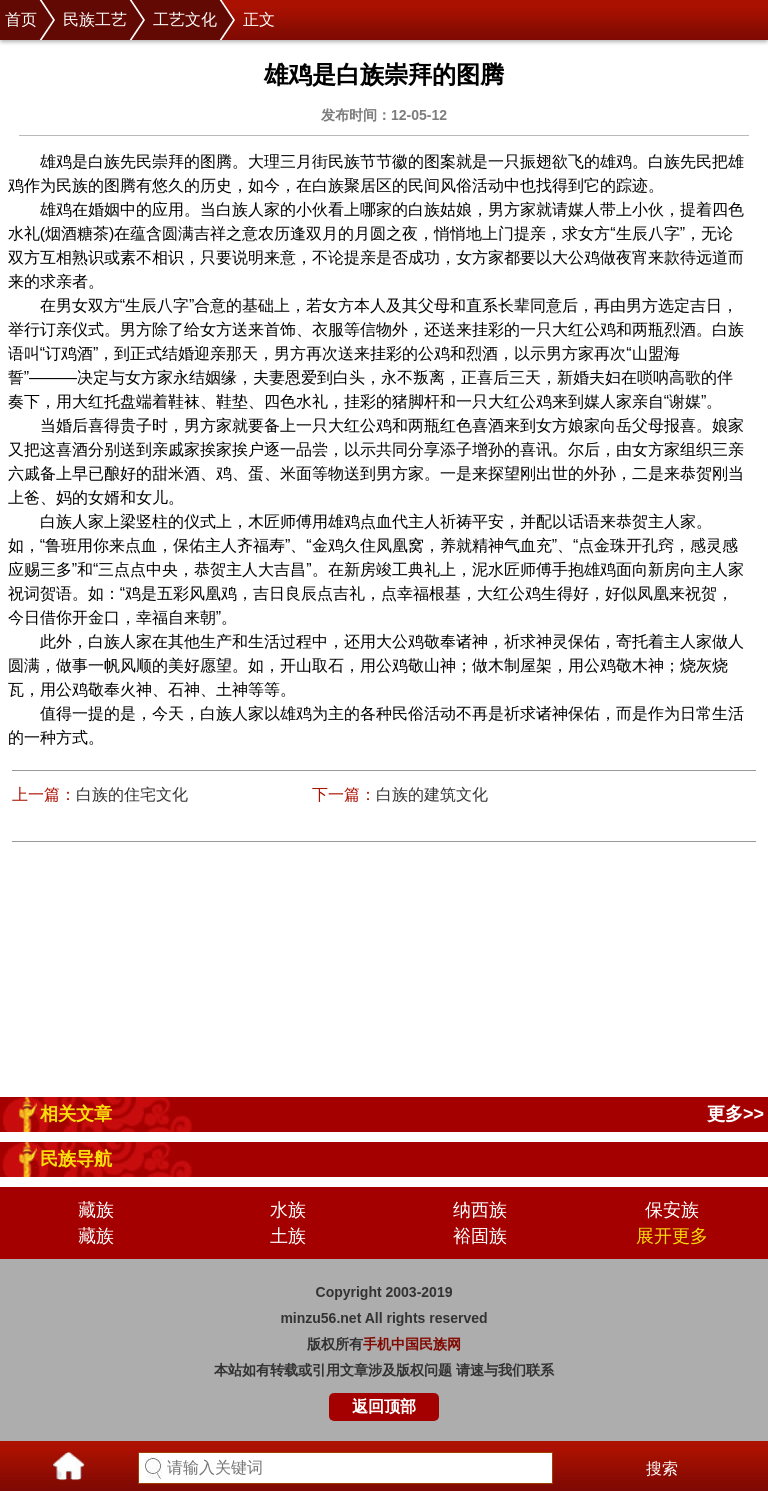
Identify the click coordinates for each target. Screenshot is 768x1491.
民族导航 (76, 1159)
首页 (21, 19)
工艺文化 (185, 19)
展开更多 (672, 1236)
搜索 (662, 1468)
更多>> (735, 1114)
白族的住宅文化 (132, 794)
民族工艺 (95, 19)
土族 (288, 1236)
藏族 (96, 1210)
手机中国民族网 (412, 1344)
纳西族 (480, 1210)
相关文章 (76, 1114)
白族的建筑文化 (432, 794)
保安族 (672, 1210)
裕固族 (480, 1236)
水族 (288, 1210)
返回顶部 (384, 1406)
